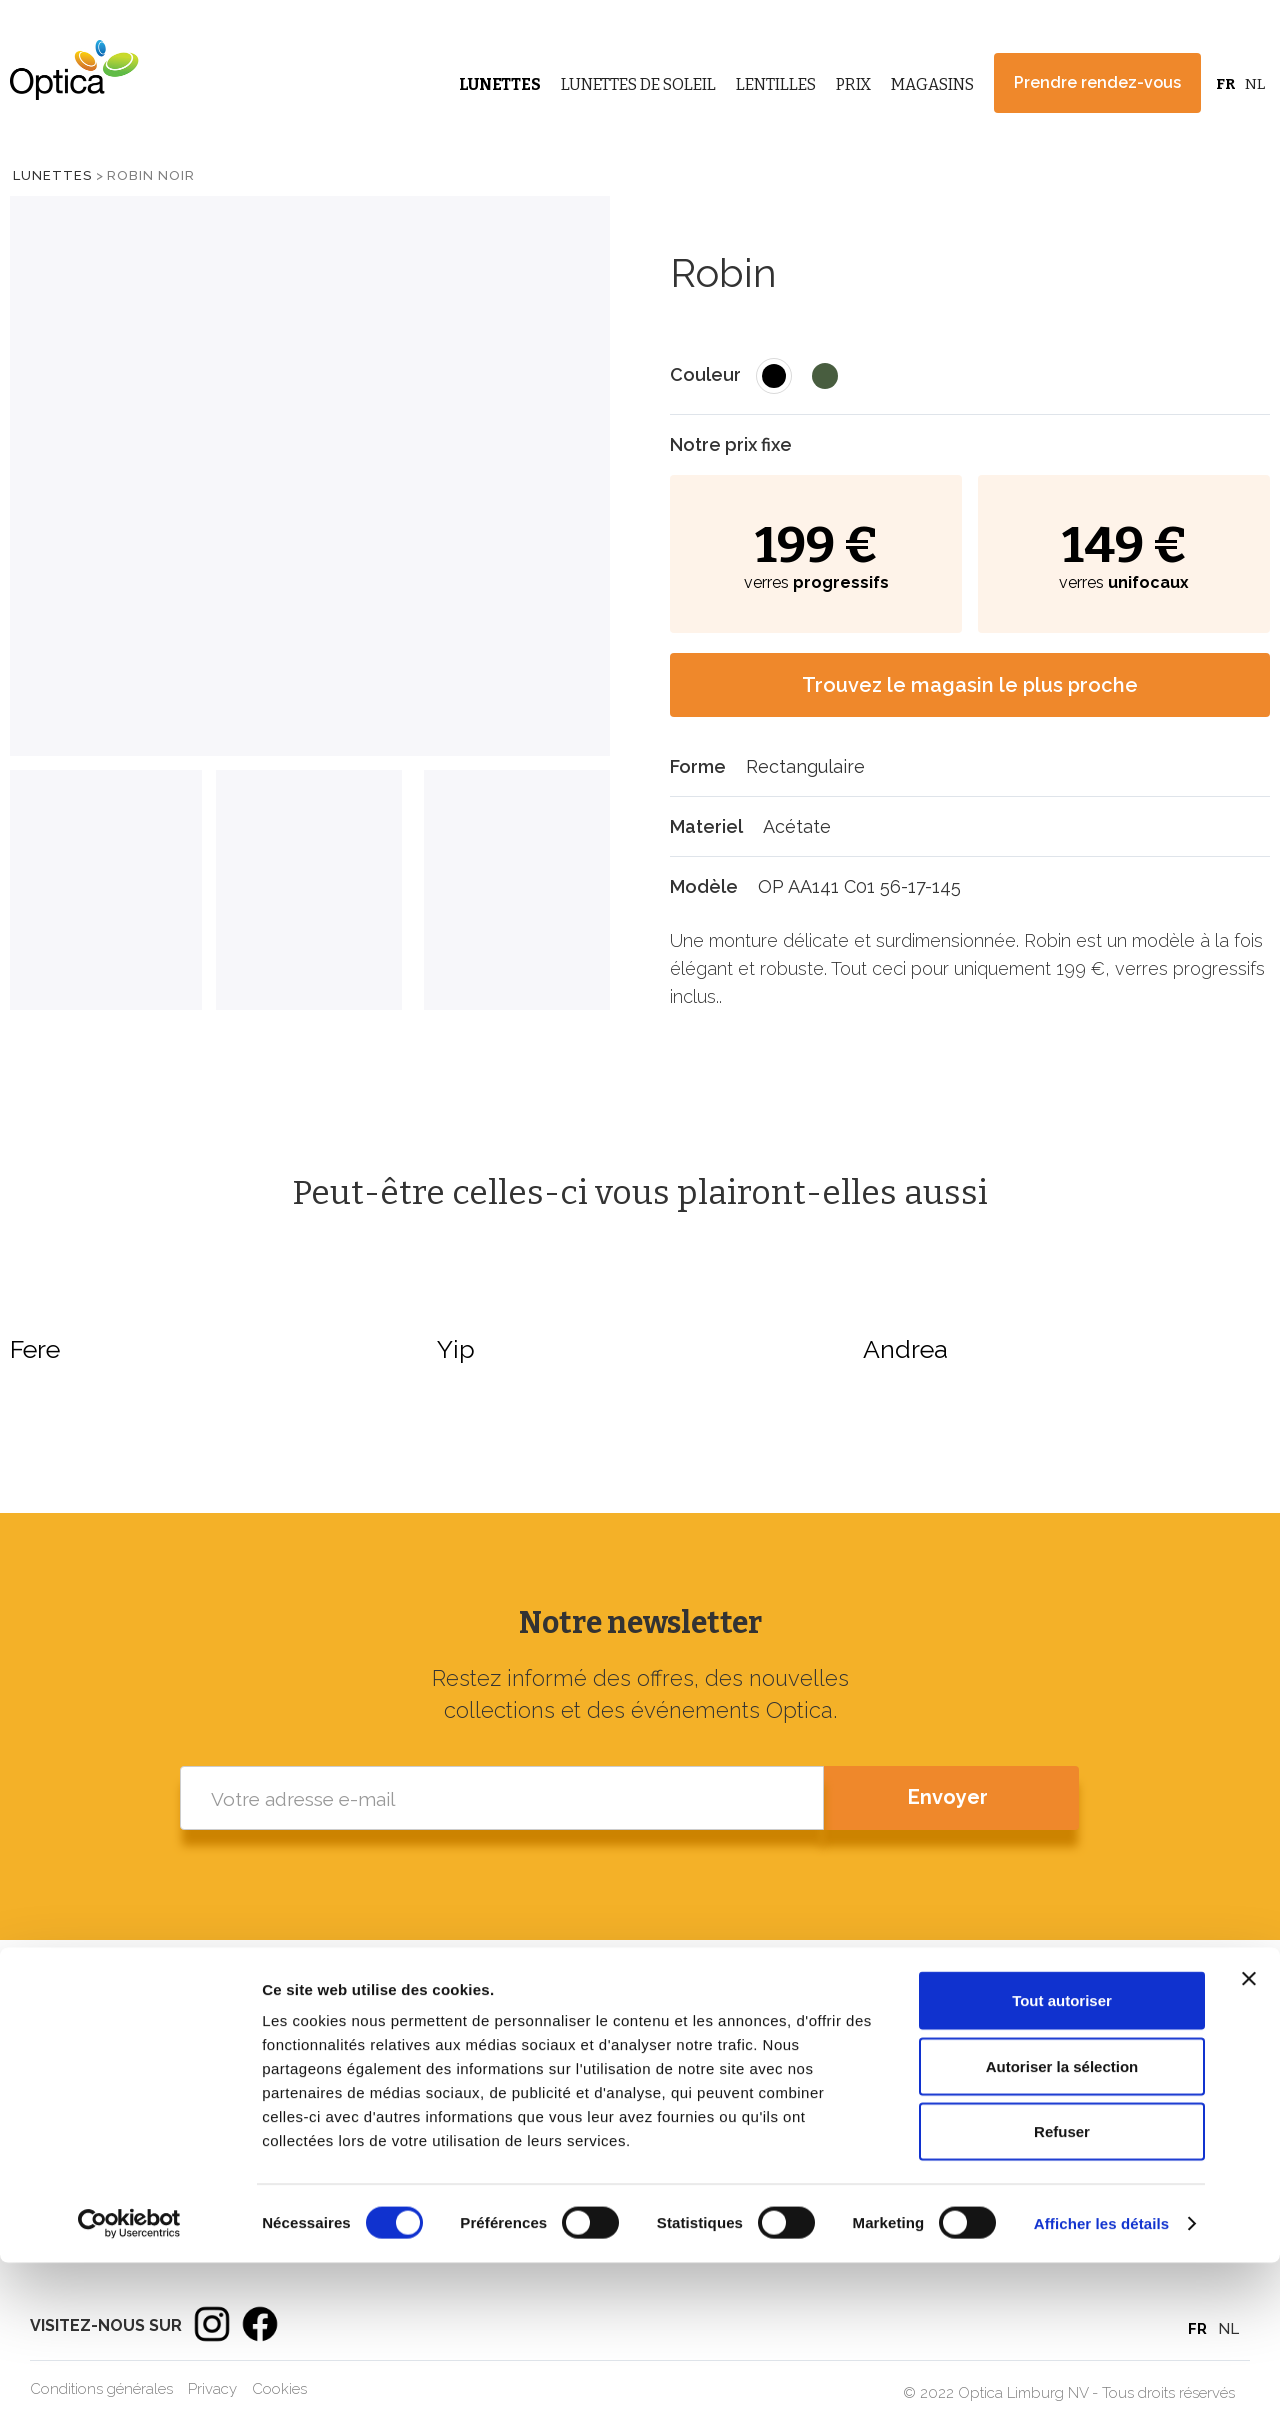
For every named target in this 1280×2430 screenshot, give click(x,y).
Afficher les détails (1101, 2390)
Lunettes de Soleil (638, 84)
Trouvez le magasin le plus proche (970, 685)
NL (1255, 84)
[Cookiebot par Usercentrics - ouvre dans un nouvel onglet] (129, 2391)
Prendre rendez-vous (1097, 82)
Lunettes (500, 84)
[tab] (106, 890)
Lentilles (776, 84)
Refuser (1062, 2298)
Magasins (932, 84)
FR (1225, 84)
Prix (853, 84)
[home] (70, 70)
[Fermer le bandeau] (1249, 2146)
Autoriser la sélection (1062, 2233)
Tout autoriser (1062, 2167)
